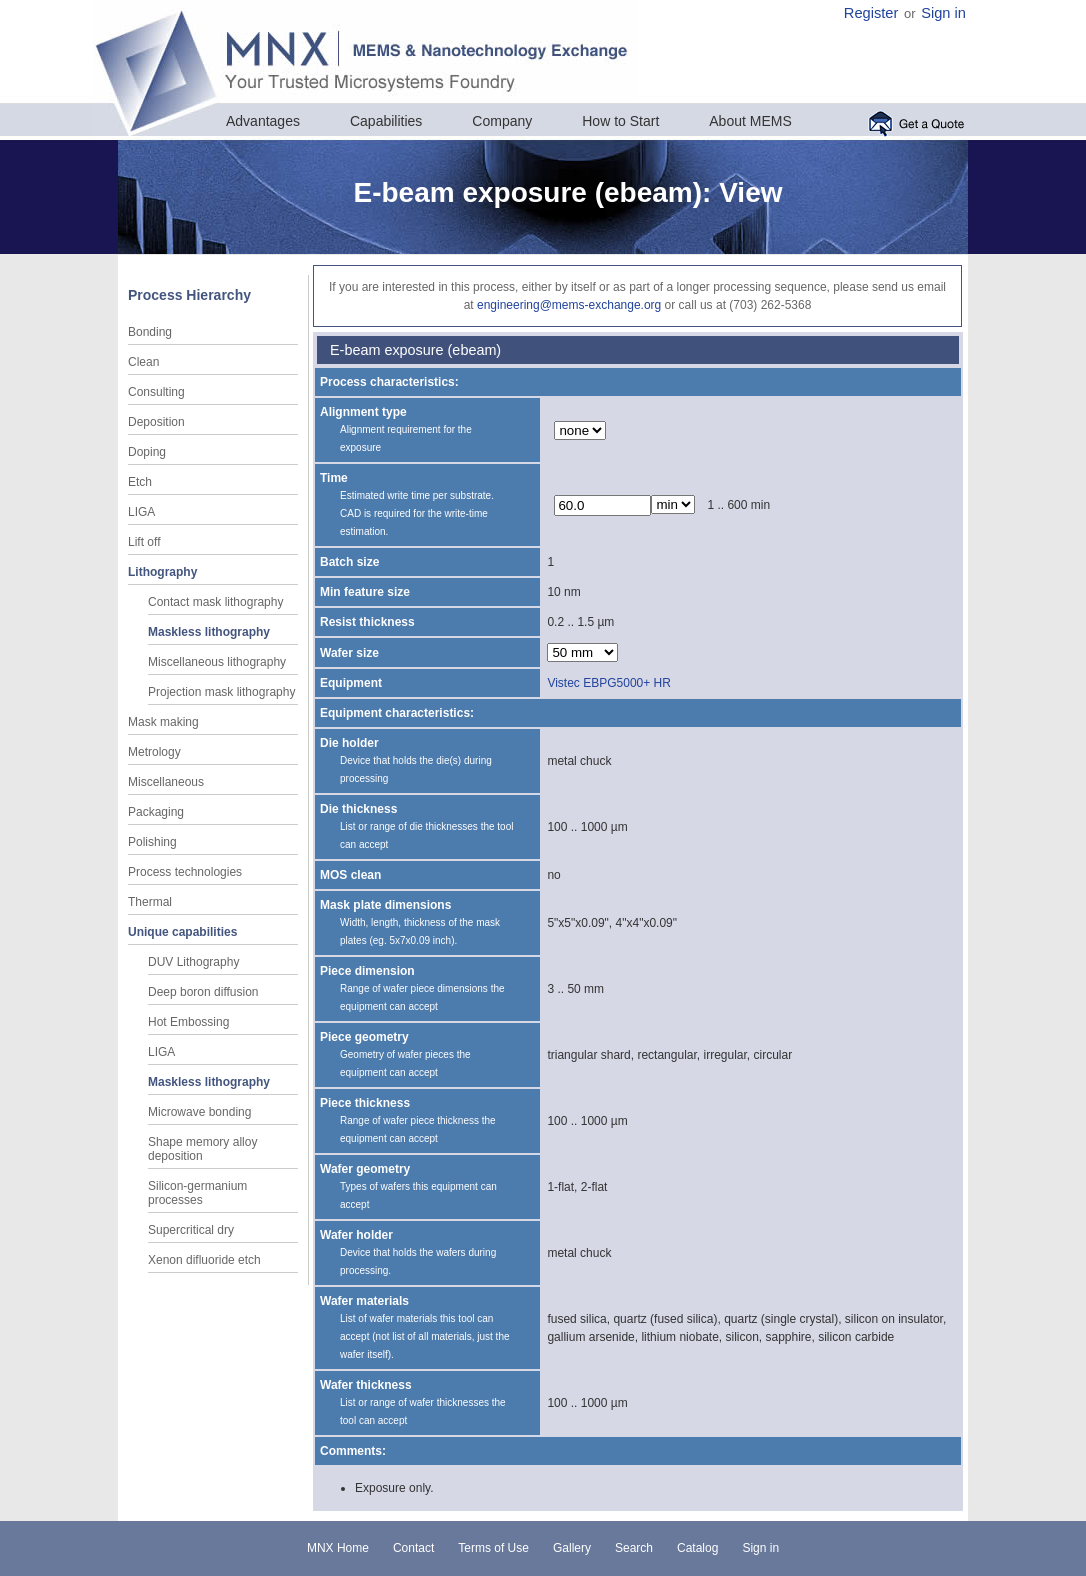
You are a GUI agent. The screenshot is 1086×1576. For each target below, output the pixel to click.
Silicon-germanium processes (197, 1193)
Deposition (156, 422)
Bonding (150, 332)
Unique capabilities (182, 932)
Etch (140, 482)
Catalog (697, 1548)
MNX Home (338, 1548)
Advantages (263, 121)
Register (871, 13)
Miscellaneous (166, 782)
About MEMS (750, 121)
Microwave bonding (199, 1112)
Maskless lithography (209, 632)
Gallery (572, 1548)
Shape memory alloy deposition (202, 1149)
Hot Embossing (188, 1022)
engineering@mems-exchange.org (569, 305)
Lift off (144, 542)
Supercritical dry (191, 1230)
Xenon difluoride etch (204, 1260)
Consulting (156, 392)
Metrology (154, 752)
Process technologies (185, 872)
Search (634, 1548)
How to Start (620, 121)
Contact (413, 1548)
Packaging (156, 812)
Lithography (162, 572)
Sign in (943, 13)
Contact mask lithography (215, 602)
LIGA (141, 512)
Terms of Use (493, 1548)
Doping (147, 452)
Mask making (163, 722)
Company (502, 121)
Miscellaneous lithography (217, 662)
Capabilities (386, 121)
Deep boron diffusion (203, 992)
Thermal (150, 902)
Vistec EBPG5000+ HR (609, 683)
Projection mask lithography (221, 692)
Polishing (152, 842)
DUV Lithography (193, 962)
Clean (143, 362)
